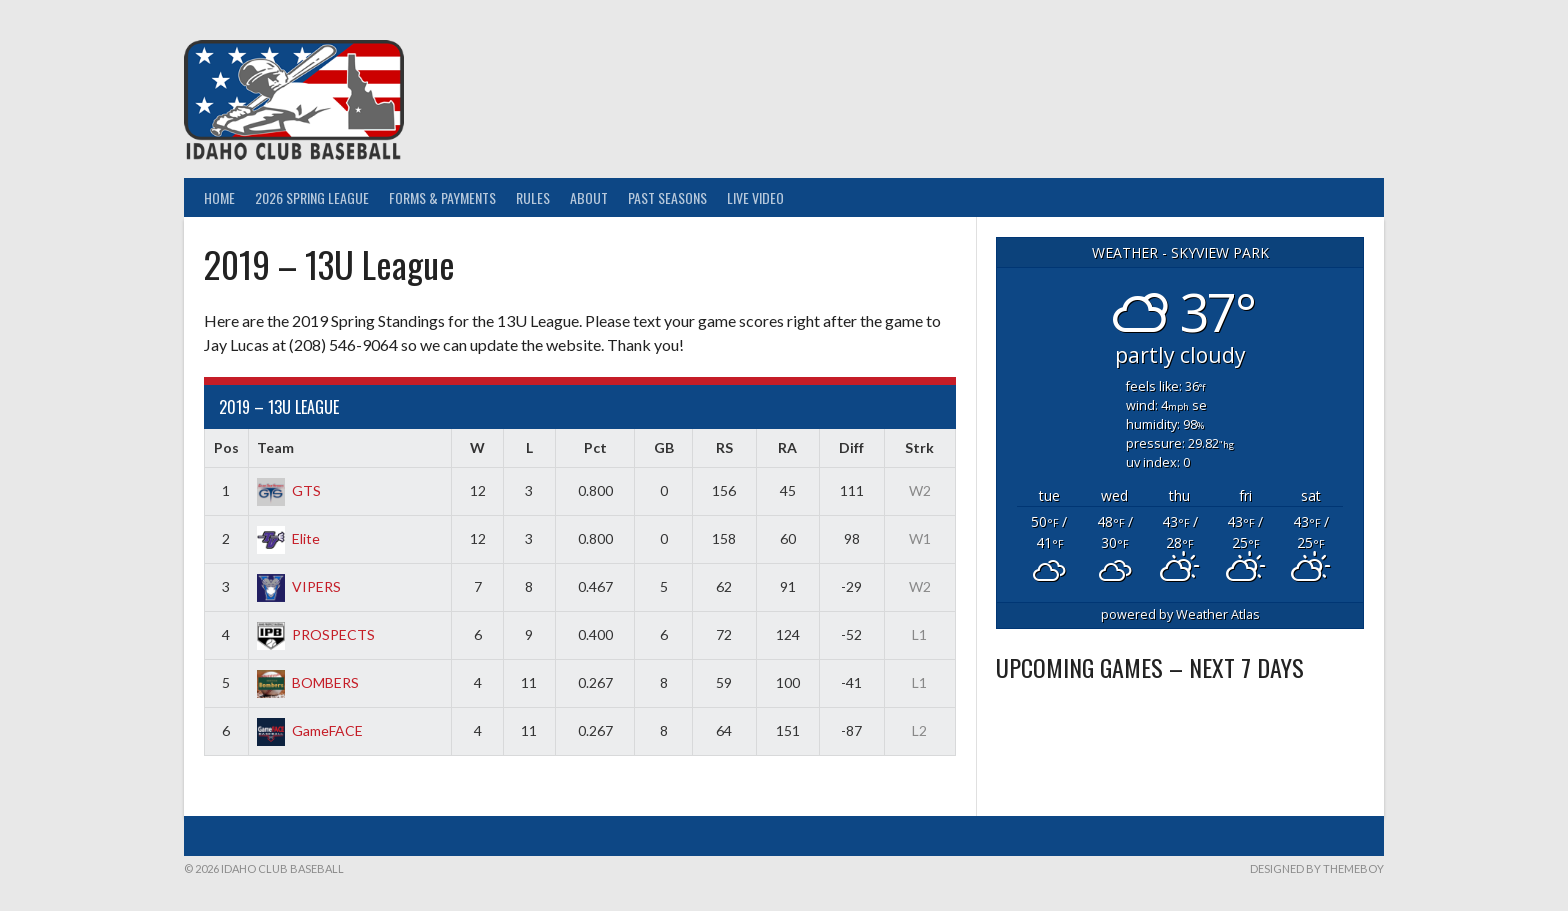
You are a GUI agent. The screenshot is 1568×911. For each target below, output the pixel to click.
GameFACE (310, 730)
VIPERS (299, 586)
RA (787, 447)
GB (664, 447)
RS (724, 447)
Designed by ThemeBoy (1317, 868)
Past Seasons (667, 197)
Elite (288, 538)
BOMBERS (308, 682)
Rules (533, 197)
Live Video (755, 197)
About (589, 197)
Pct (595, 447)
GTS (289, 490)
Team (275, 447)
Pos (226, 447)
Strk (919, 447)
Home (219, 197)
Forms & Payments (442, 197)
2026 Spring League (312, 197)
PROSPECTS (316, 634)
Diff (851, 447)
